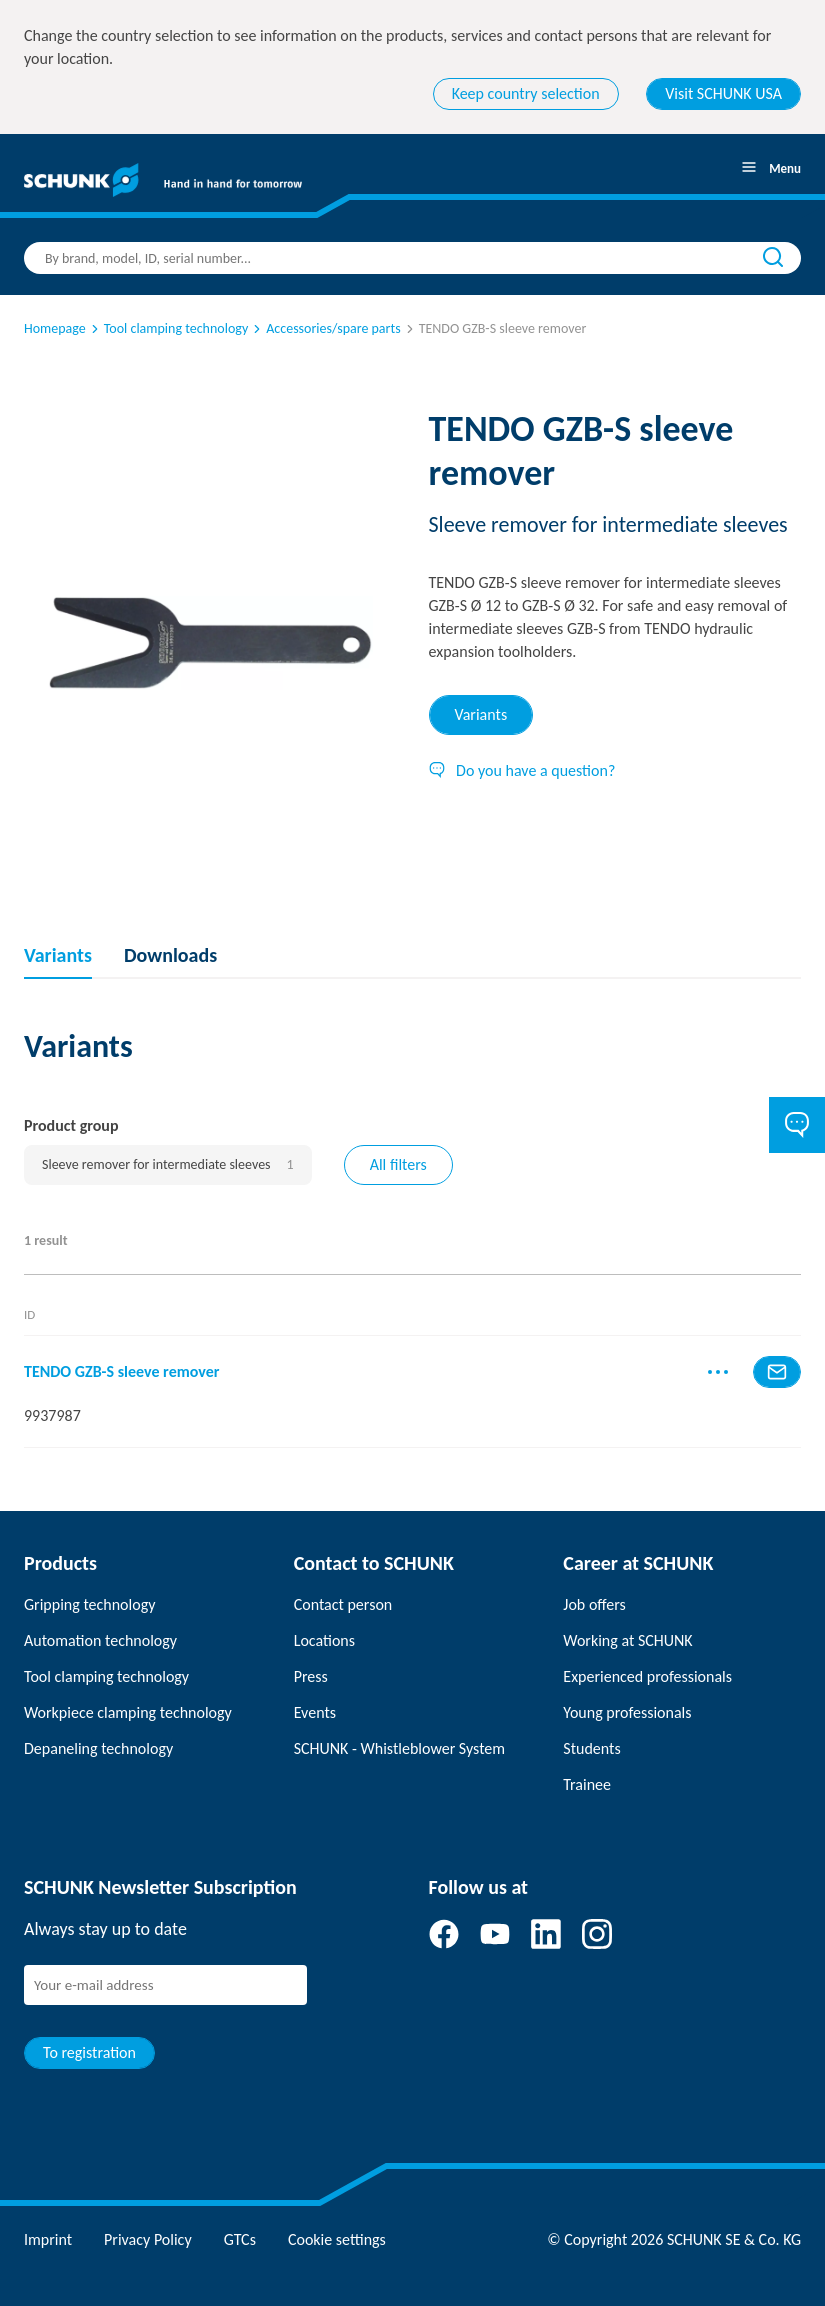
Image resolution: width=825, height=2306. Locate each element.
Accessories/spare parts (325, 328)
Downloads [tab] (170, 955)
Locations (324, 1640)
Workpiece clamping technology (128, 1712)
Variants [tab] (481, 714)
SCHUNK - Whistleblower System (399, 1748)
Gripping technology (89, 1604)
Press (311, 1676)
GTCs (240, 2239)
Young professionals (627, 1712)
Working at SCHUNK (627, 1640)
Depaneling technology (98, 1748)
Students (591, 1748)
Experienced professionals (647, 1676)
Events (315, 1712)
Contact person (343, 1604)
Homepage (55, 328)
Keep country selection (526, 93)
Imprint (48, 2239)
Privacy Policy (148, 2239)
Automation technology (100, 1640)
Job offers (594, 1604)
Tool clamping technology (168, 328)
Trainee (587, 1784)
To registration (89, 2052)
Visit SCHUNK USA (723, 93)
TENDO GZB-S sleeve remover (121, 1371)
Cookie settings (337, 2239)
